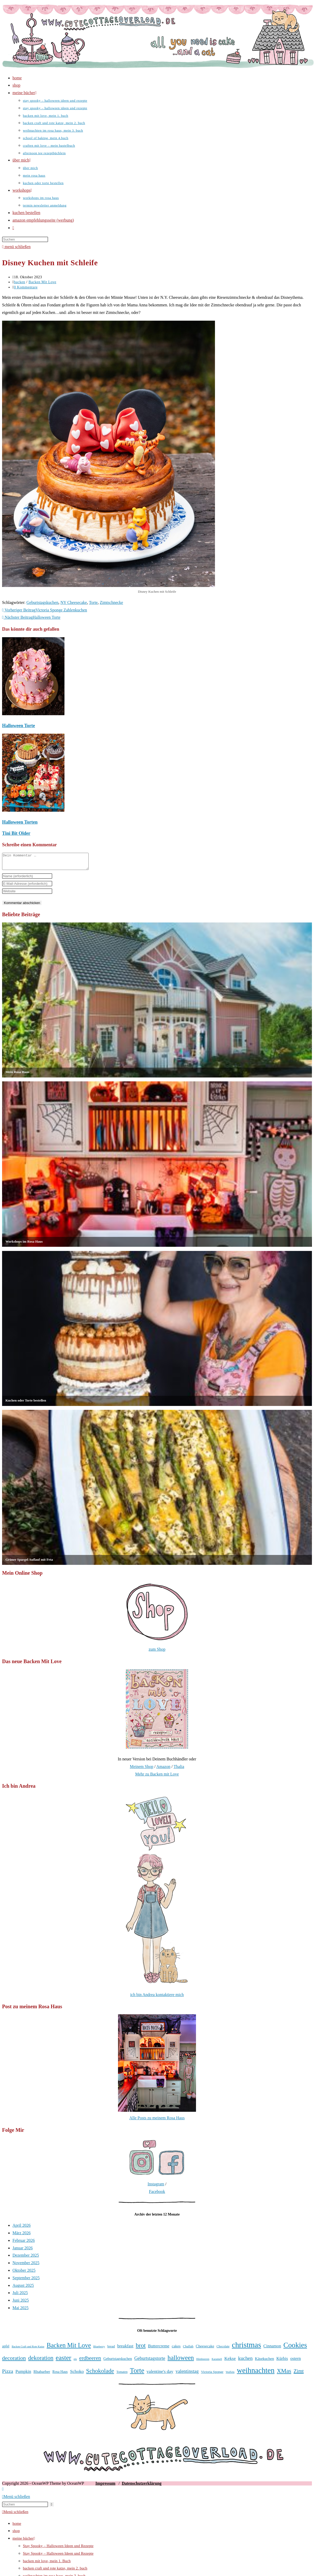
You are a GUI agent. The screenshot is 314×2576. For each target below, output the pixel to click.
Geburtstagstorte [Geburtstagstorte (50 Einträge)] (149, 2361)
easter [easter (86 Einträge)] (63, 2361)
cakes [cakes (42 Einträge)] (176, 2349)
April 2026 (21, 2228)
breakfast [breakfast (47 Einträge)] (125, 2349)
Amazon (163, 1769)
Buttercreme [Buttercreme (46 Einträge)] (158, 2349)
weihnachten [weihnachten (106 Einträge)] (255, 2373)
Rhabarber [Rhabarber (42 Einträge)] (42, 2374)
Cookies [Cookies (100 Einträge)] (295, 2348)
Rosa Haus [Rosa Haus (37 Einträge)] (60, 2375)
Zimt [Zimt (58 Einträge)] (298, 2374)
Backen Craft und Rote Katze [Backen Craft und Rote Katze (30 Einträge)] (28, 2349)
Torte (93, 602)
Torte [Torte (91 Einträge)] (137, 2374)
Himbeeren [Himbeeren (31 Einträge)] (202, 2362)
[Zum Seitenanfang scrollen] (3, 2492)
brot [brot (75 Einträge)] (141, 2348)
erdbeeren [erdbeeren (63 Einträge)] (90, 2361)
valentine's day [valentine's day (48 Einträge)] (160, 2374)
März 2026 (21, 2236)
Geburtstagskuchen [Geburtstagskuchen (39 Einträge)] (117, 2362)
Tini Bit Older (16, 833)
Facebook (157, 2194)
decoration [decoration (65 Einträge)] (14, 2361)
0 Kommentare (26, 287)
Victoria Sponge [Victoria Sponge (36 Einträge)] (212, 2375)
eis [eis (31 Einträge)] (75, 2362)
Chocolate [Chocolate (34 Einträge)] (223, 2349)
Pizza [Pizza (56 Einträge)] (7, 2374)
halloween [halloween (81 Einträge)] (181, 2360)
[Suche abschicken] (51, 2507)
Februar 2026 (23, 2243)
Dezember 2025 (25, 2258)
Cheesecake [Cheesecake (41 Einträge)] (205, 2349)
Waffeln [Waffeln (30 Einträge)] (230, 2375)
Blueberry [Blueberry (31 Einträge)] (99, 2349)
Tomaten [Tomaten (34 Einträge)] (122, 2375)
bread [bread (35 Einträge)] (111, 2349)
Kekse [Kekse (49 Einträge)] (230, 2361)
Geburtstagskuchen (42, 602)
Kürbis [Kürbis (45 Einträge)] (282, 2361)
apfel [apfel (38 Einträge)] (5, 2349)
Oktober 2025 (23, 2273)
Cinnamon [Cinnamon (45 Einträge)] (272, 2349)
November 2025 (26, 2266)
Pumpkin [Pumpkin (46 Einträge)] (23, 2374)
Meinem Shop (141, 1769)
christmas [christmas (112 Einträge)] (246, 2348)
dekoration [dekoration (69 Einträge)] (40, 2361)
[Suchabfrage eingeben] (25, 239)
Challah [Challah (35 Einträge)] (188, 2349)
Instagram (156, 2187)
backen (19, 282)
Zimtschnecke (111, 602)
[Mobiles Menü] (16, 246)
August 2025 (23, 2288)
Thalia (179, 1769)
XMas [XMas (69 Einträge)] (284, 2374)
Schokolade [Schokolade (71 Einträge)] (100, 2374)
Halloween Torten (20, 822)
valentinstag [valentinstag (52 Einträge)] (187, 2374)
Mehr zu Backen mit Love (157, 1777)
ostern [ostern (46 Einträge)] (295, 2361)
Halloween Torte (18, 725)
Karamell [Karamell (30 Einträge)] (217, 2362)
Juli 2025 (20, 2296)
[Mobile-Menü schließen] (16, 2499)
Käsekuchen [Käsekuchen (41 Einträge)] (264, 2362)
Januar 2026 (22, 2251)
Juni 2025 (20, 2303)
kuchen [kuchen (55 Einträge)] (245, 2361)
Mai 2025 (20, 2311)
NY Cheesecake (73, 602)
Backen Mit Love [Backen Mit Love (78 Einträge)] (69, 2348)
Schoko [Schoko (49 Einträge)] (77, 2374)
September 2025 (26, 2281)
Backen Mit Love (42, 282)
